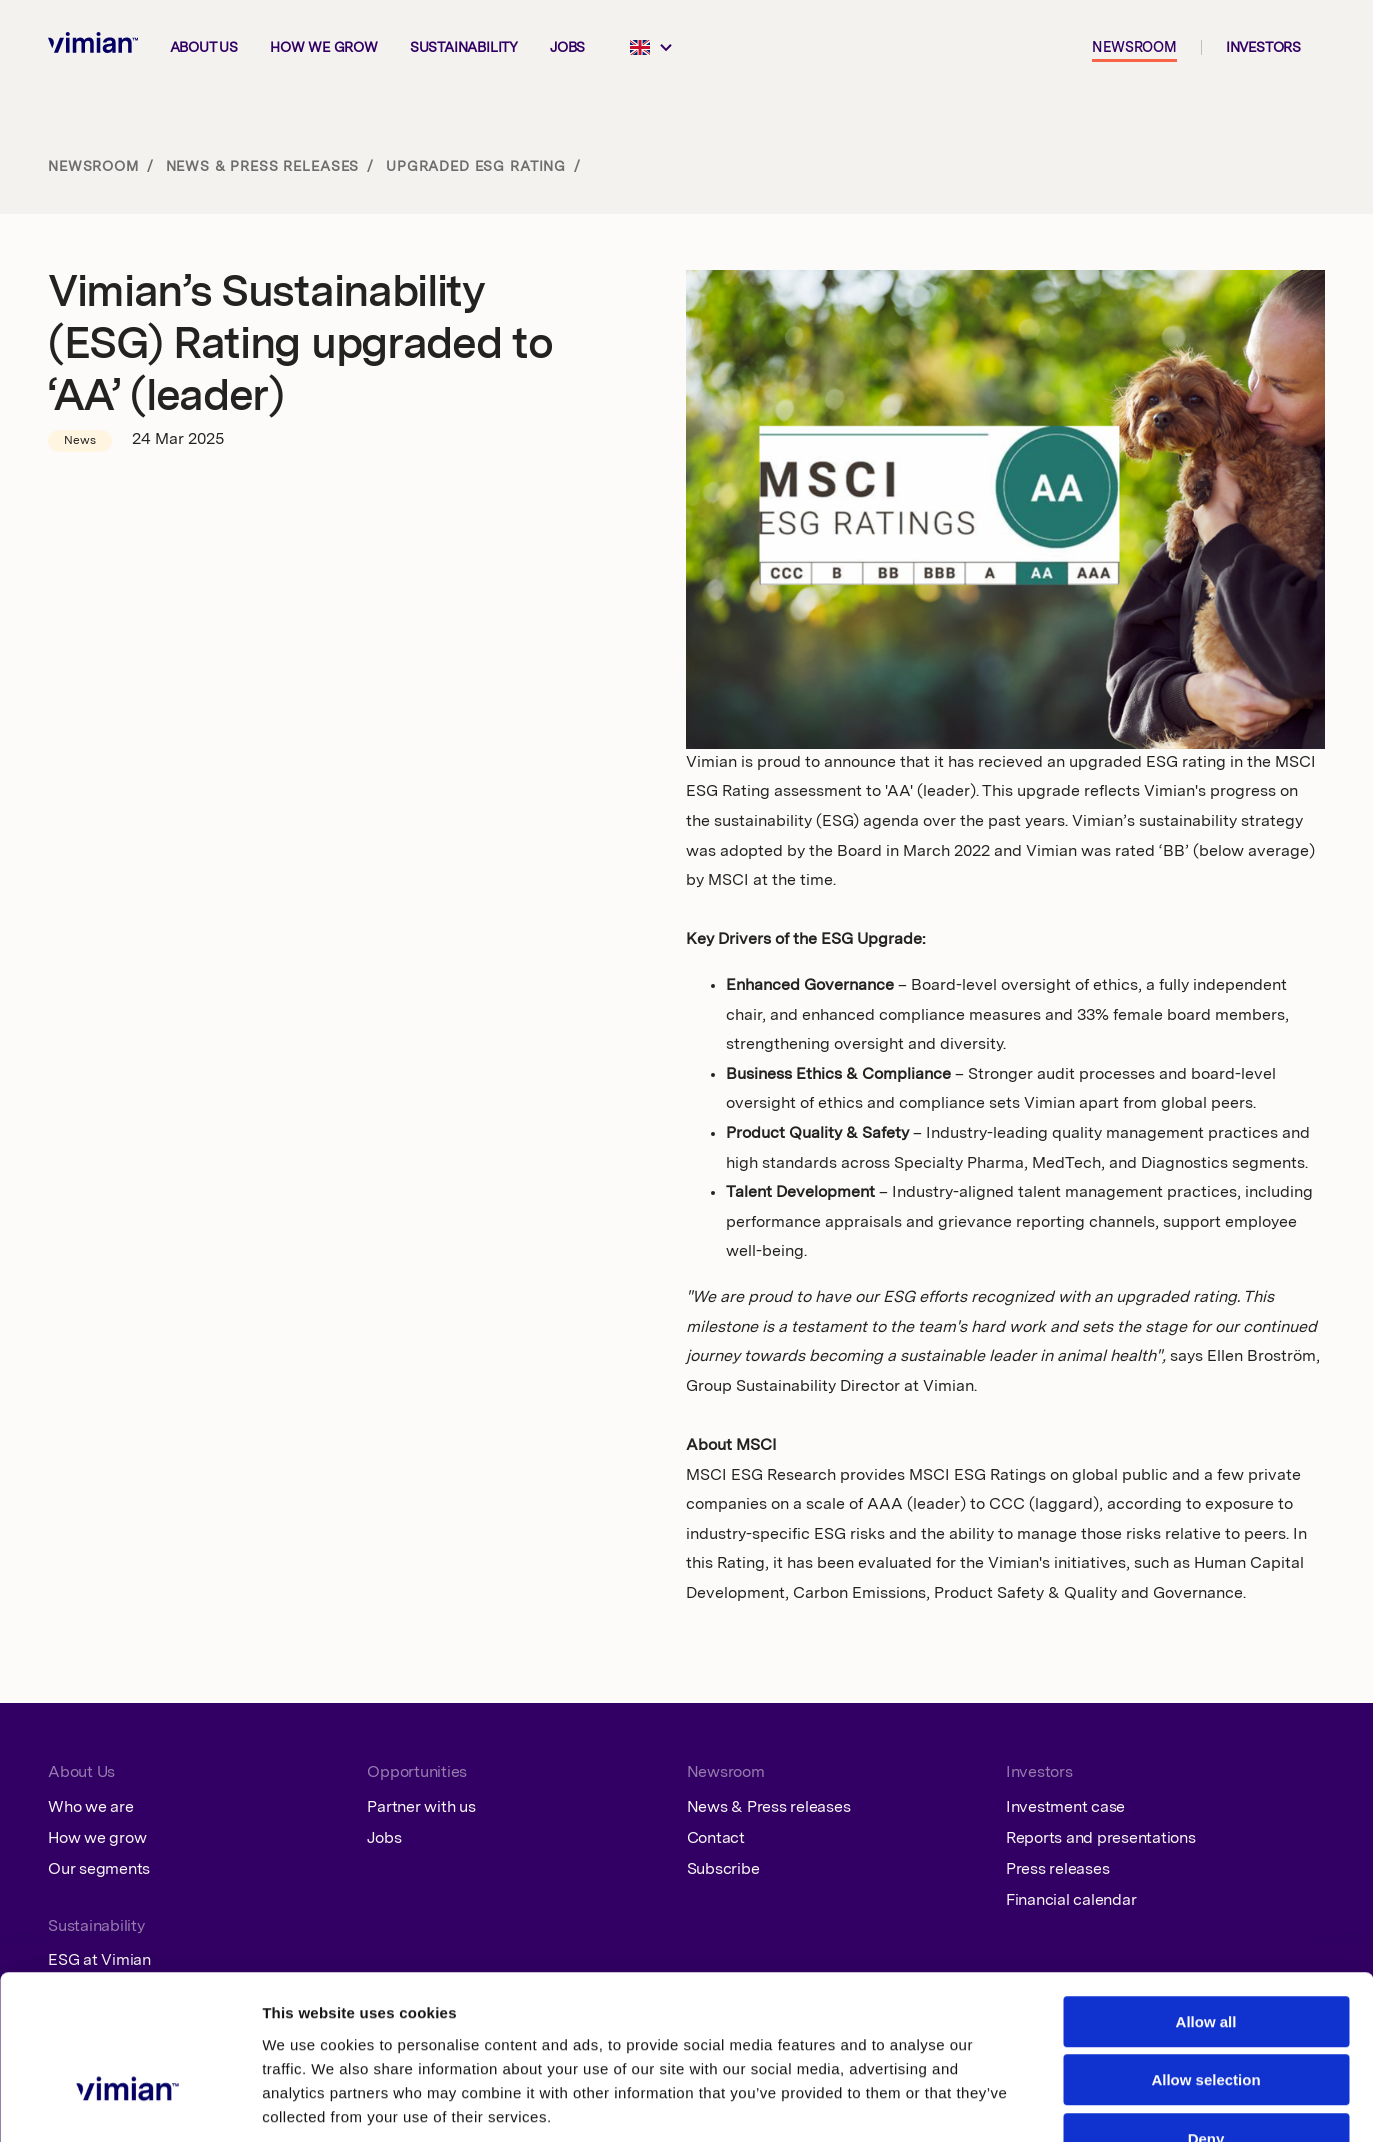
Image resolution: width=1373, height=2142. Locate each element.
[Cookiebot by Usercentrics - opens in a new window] (129, 2103)
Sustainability (464, 48)
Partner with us (421, 1808)
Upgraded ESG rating (476, 167)
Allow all (1206, 1897)
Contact (716, 1839)
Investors (1263, 48)
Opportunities (417, 1773)
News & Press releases (263, 167)
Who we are (91, 1808)
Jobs (567, 48)
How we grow (324, 48)
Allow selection (1205, 1956)
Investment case (1065, 1808)
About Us (81, 1773)
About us (204, 48)
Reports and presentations (1101, 1839)
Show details (1036, 2102)
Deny (1206, 2014)
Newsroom (1134, 48)
